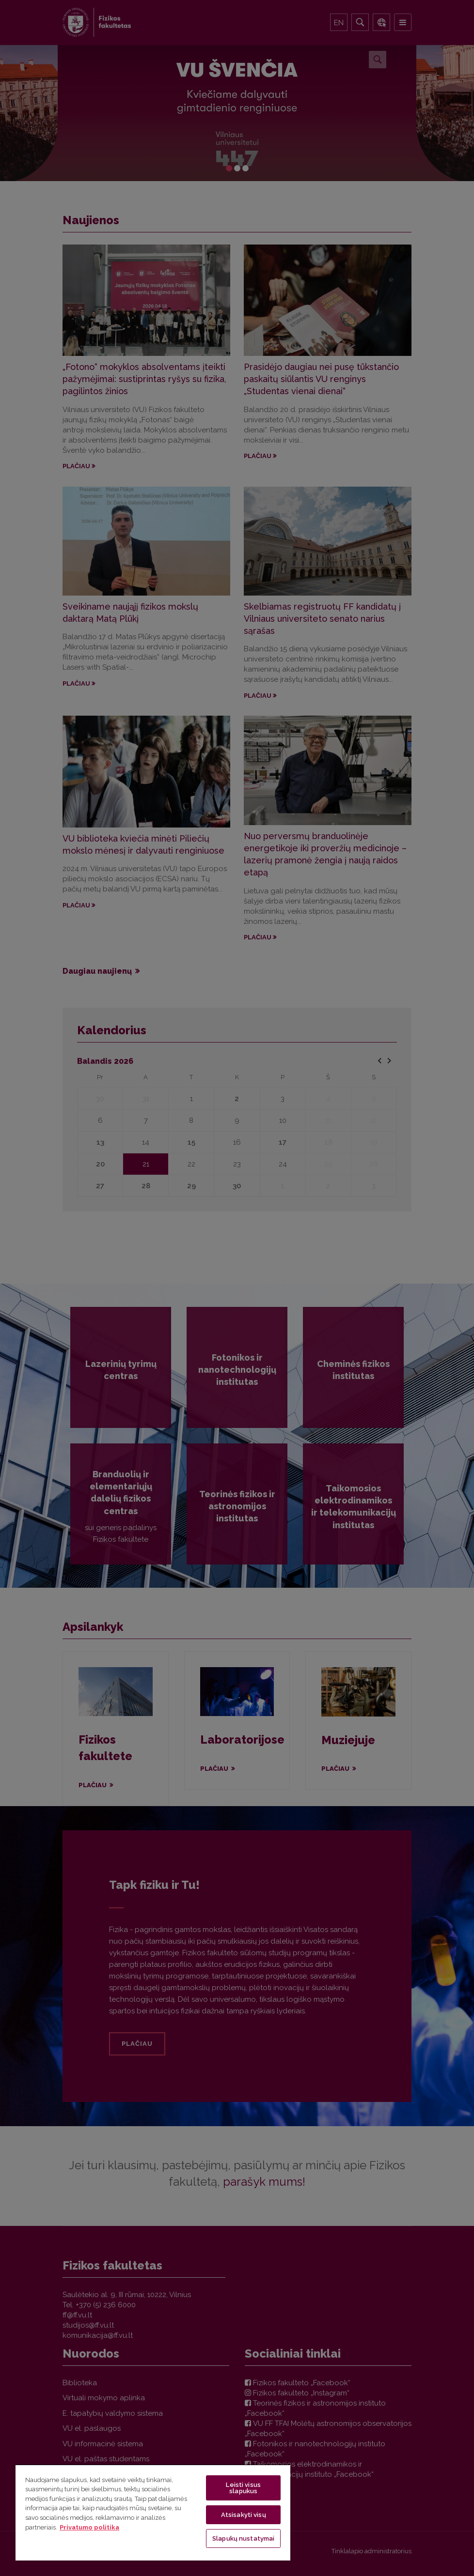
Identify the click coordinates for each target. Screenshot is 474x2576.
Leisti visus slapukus (243, 2488)
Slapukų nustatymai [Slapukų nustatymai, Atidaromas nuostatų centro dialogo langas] (243, 2538)
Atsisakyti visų (243, 2514)
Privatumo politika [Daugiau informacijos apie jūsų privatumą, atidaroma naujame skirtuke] (89, 2527)
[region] (153, 2512)
